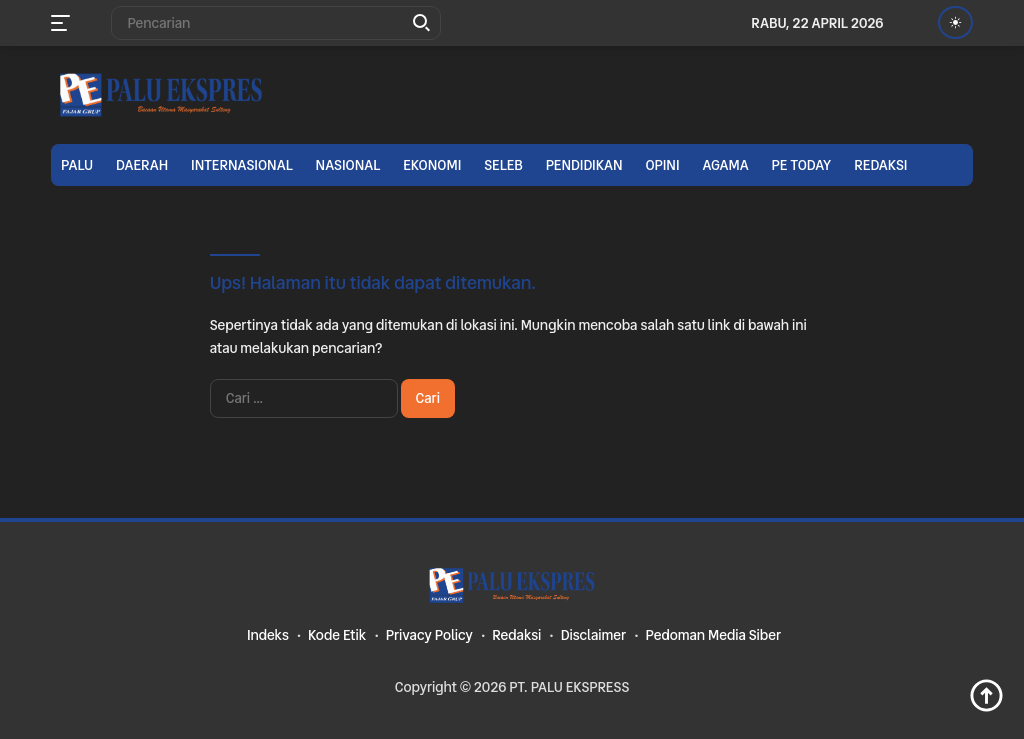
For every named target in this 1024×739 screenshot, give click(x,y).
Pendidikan (584, 165)
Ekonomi (432, 165)
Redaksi (880, 165)
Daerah (142, 165)
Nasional (348, 165)
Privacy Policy (429, 635)
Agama (725, 165)
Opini (662, 165)
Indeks (268, 635)
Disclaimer (593, 635)
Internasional (242, 165)
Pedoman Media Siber (713, 635)
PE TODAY (802, 165)
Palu (77, 165)
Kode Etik (337, 635)
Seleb (503, 165)
